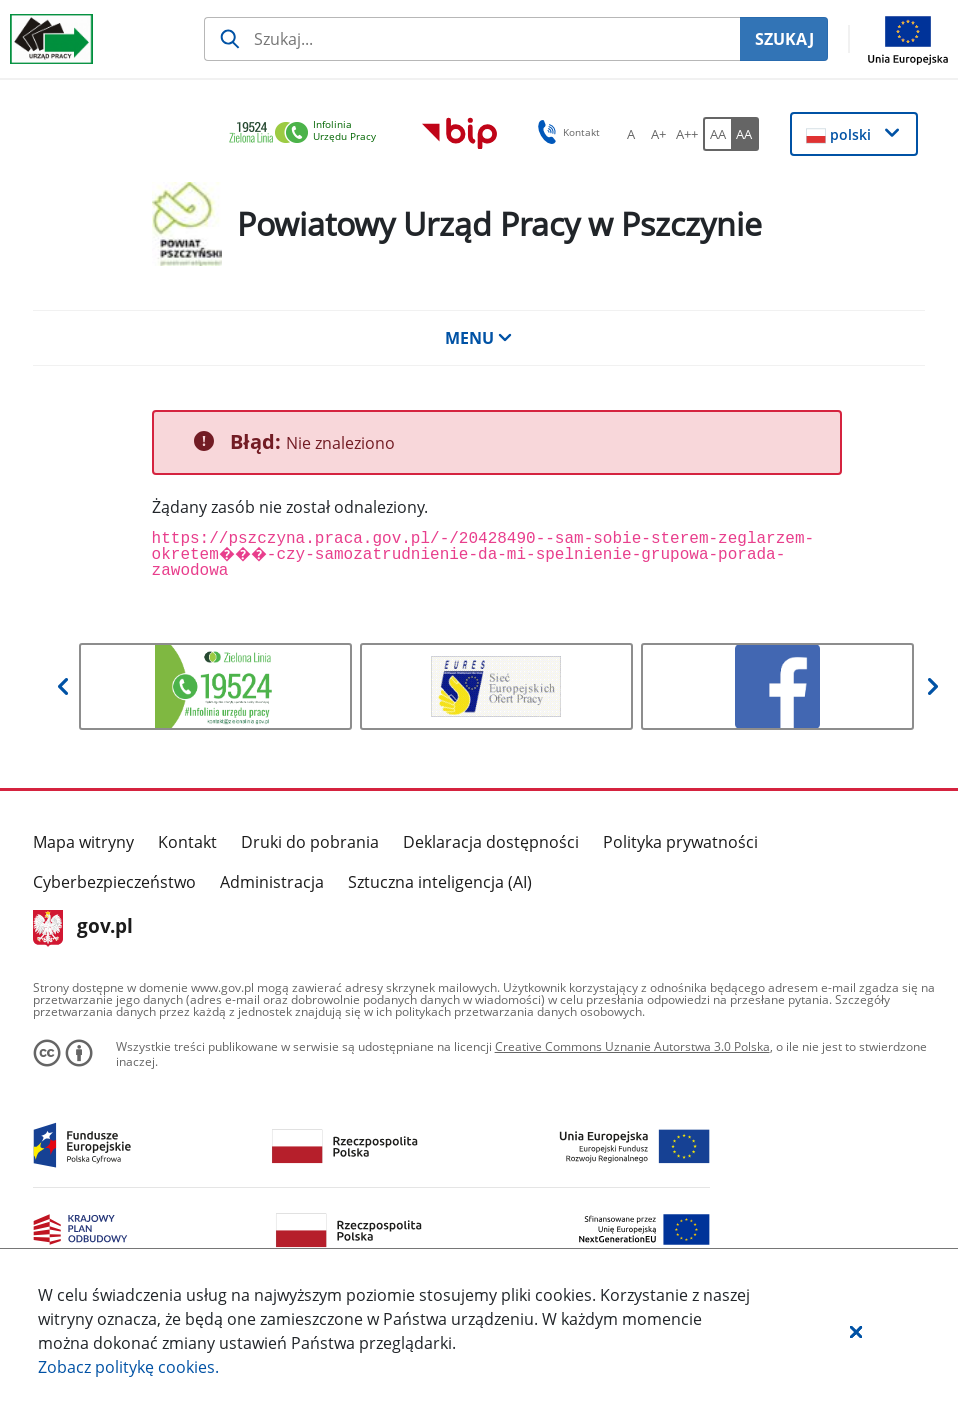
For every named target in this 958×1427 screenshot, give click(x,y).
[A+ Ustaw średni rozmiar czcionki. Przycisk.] (659, 134)
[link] (308, 133)
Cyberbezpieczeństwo (114, 882)
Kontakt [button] (565, 132)
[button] (856, 1331)
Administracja (272, 882)
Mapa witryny (83, 842)
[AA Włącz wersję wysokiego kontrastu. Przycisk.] (745, 134)
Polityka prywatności (680, 842)
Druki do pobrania (310, 842)
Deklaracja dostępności (491, 842)
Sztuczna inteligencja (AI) (440, 882)
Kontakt (187, 842)
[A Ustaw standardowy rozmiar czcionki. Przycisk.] (631, 134)
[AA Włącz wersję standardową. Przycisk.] (717, 134)
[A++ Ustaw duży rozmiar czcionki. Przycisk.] (687, 134)
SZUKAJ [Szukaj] (784, 39)
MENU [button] (479, 338)
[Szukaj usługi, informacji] (472, 39)
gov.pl (83, 928)
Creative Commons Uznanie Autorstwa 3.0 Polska (632, 1046)
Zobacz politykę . (128, 1367)
